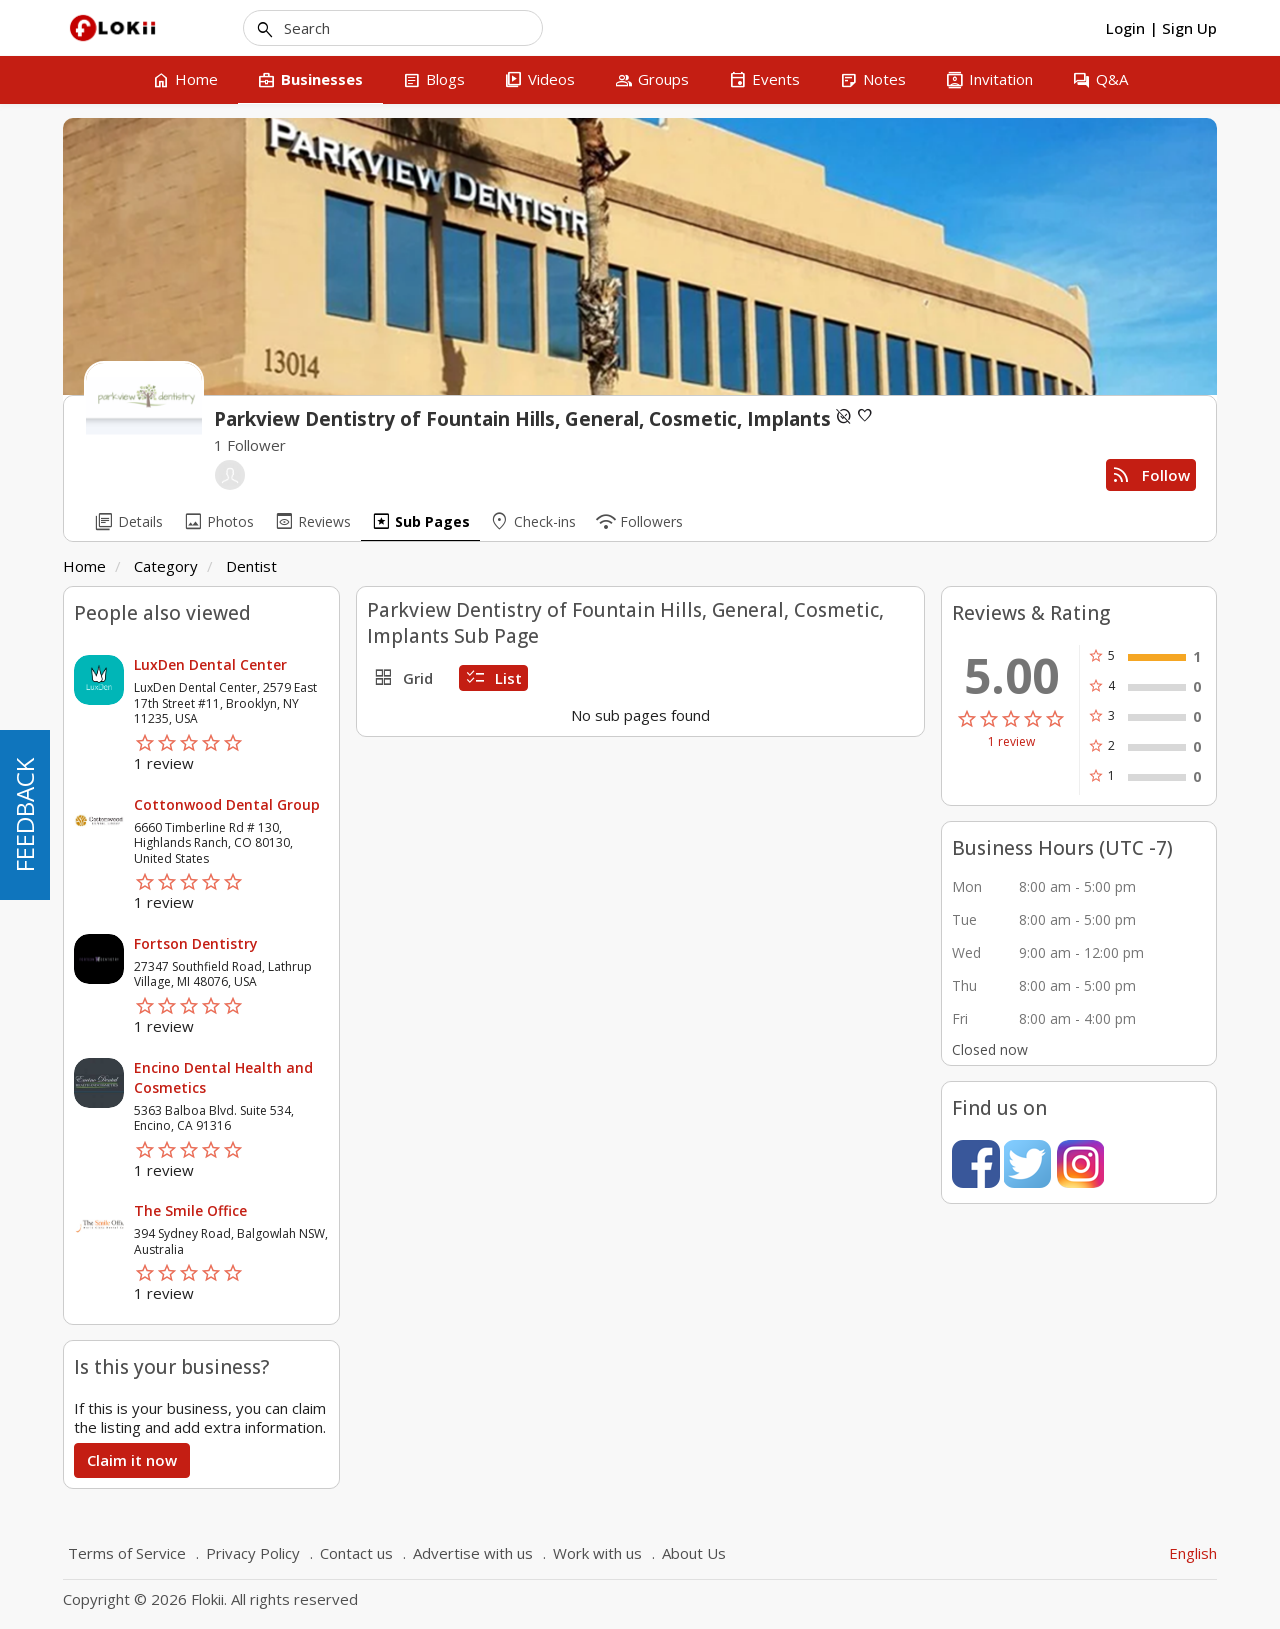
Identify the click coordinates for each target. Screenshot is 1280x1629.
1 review (1011, 742)
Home (84, 566)
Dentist (251, 566)
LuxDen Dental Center (210, 664)
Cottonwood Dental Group (227, 804)
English (1193, 1553)
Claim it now (132, 1460)
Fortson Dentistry (196, 943)
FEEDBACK (24, 815)
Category (166, 566)
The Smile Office (190, 1210)
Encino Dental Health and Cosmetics (223, 1077)
